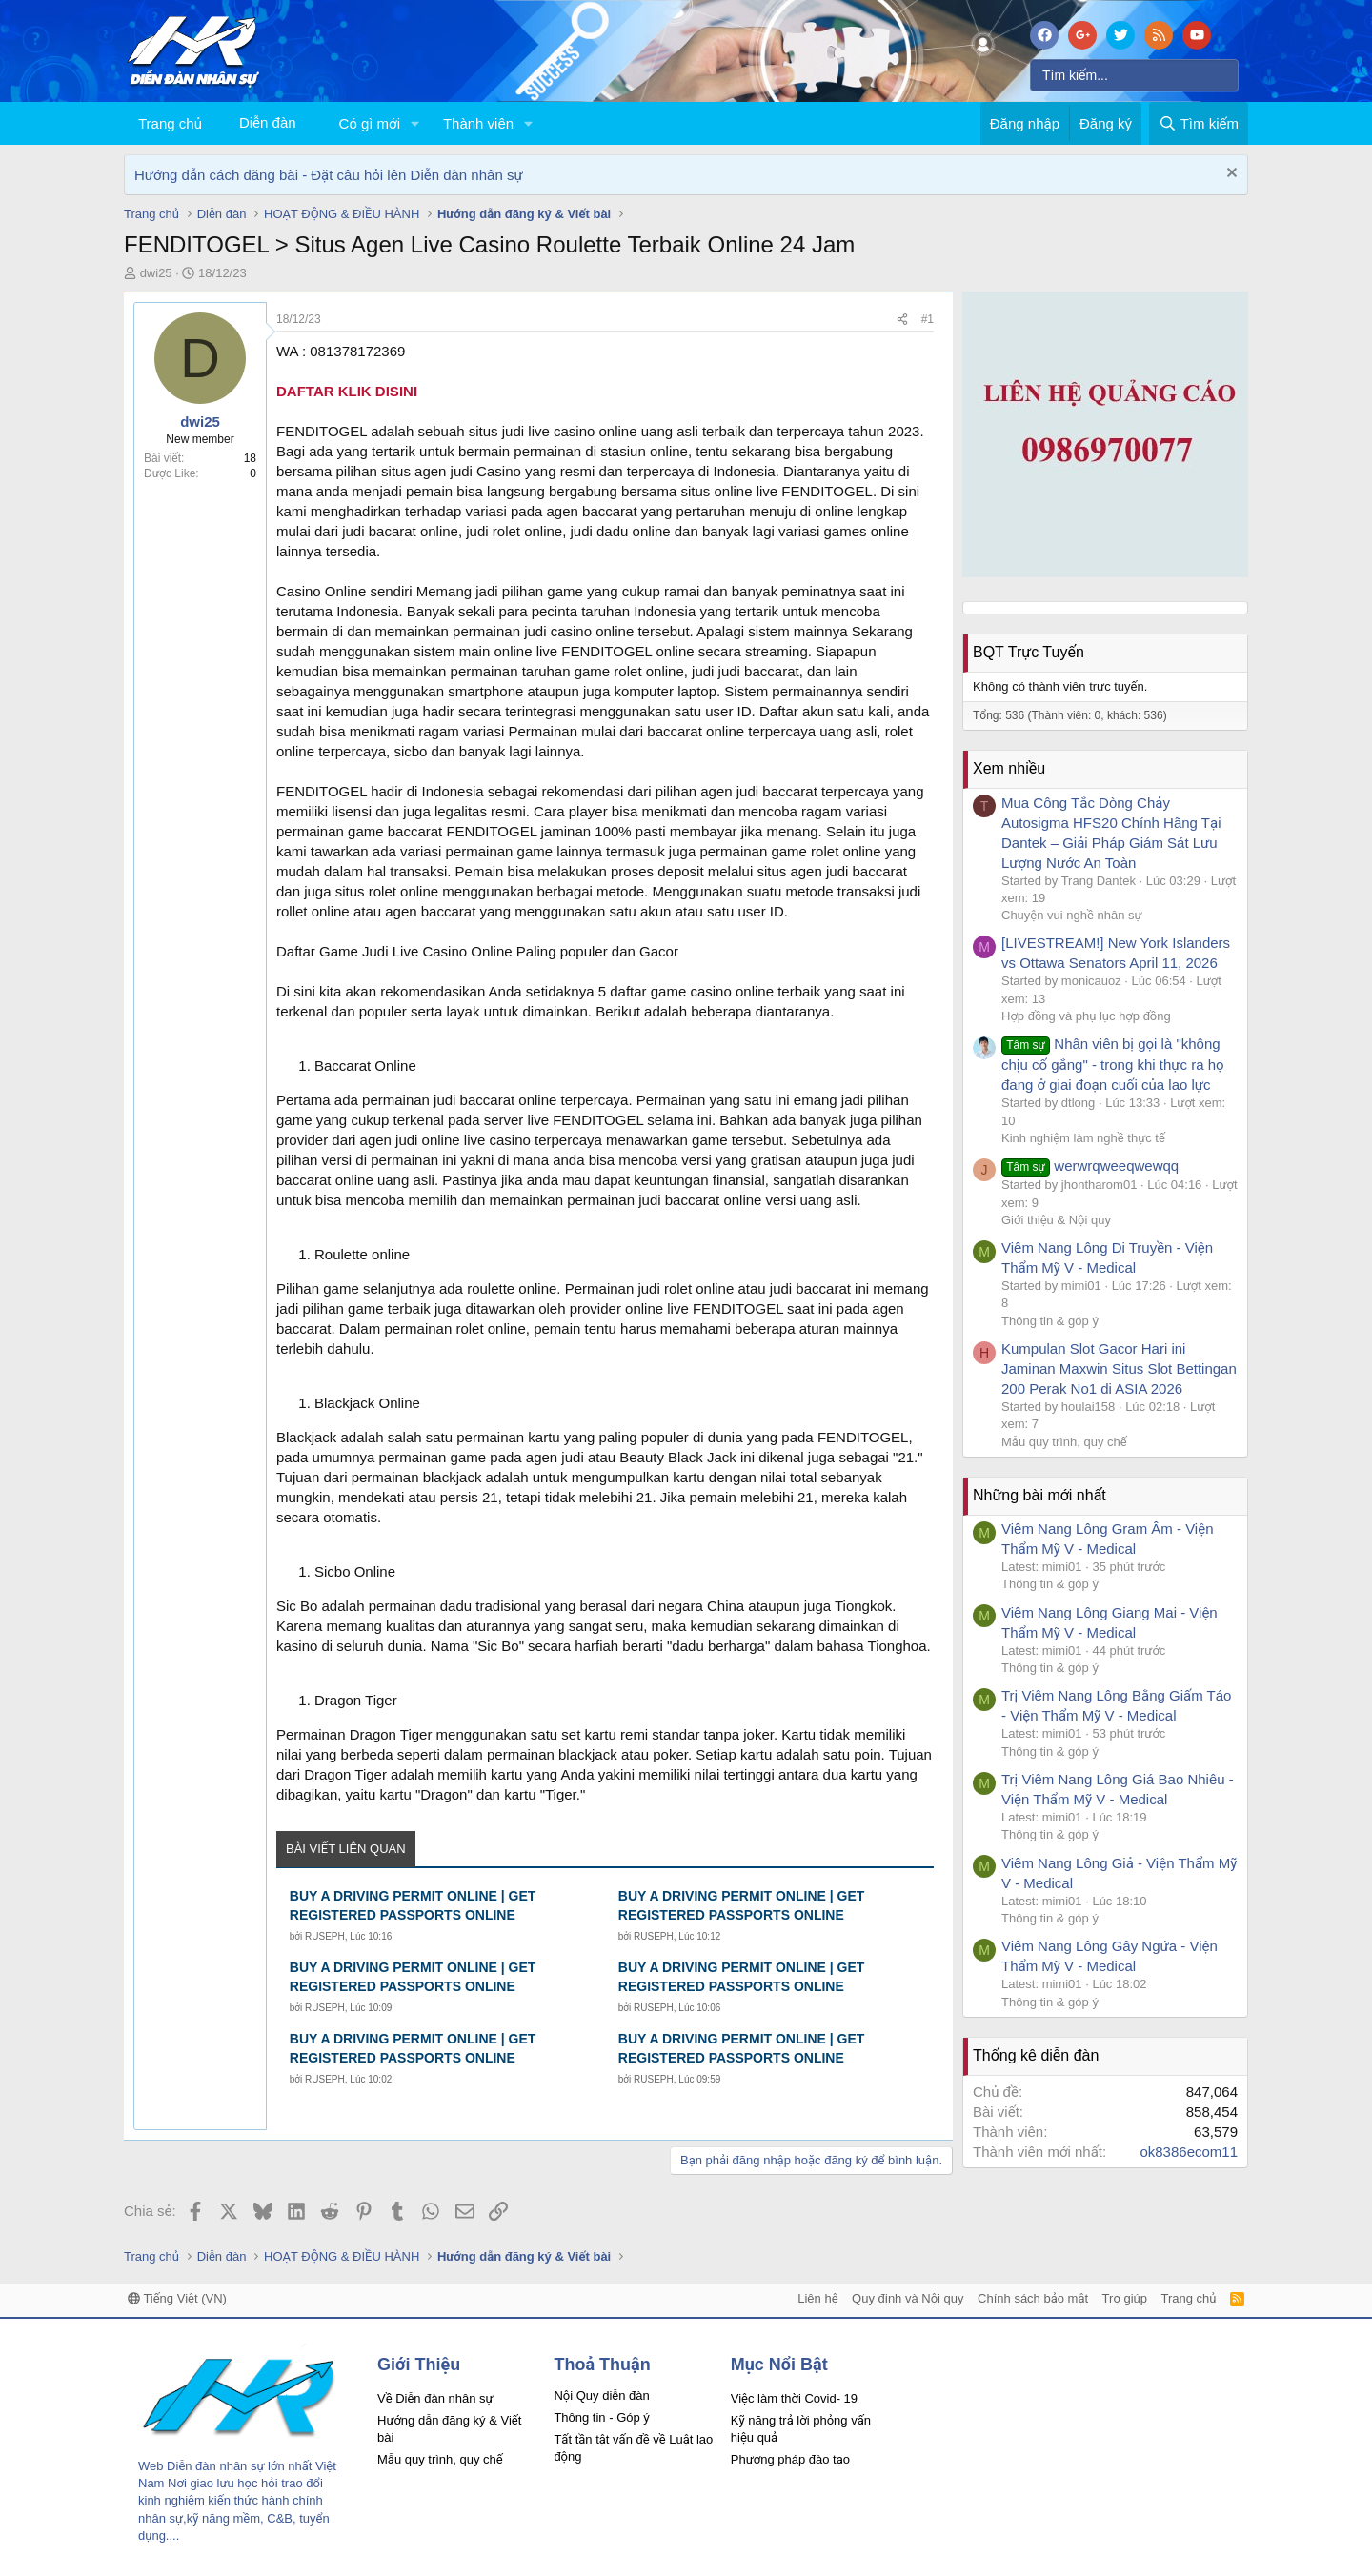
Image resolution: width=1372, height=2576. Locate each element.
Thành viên (478, 123)
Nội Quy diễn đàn (601, 2395)
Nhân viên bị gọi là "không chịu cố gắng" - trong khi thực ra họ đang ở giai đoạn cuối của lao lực (1112, 1064)
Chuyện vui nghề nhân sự (1071, 915)
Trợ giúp (1124, 2298)
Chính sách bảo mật (1033, 2298)
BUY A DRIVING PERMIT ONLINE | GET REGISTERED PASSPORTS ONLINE (413, 1905)
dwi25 (156, 273)
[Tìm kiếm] (1134, 75)
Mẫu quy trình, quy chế (1064, 1442)
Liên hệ (817, 2298)
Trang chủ (170, 123)
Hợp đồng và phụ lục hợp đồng (1086, 1016)
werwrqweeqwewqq (1090, 1165)
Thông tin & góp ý (1050, 1321)
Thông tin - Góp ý (601, 2417)
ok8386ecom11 (1189, 2151)
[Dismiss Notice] (1229, 175)
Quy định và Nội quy (908, 2298)
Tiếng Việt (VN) (177, 2298)
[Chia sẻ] (902, 320)
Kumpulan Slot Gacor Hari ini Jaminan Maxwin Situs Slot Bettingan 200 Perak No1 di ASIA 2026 (1119, 1368)
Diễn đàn (267, 122)
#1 (927, 319)
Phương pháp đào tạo (790, 2459)
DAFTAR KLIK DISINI (346, 391)
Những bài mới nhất (1039, 1495)
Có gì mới (369, 123)
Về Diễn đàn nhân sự (435, 2398)
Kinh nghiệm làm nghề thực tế (1083, 1138)
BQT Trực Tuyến (1028, 652)
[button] (415, 123)
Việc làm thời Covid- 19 (794, 2398)
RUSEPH (325, 1936)
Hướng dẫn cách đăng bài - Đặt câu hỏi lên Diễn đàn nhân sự (328, 175)
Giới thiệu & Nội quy (1056, 1220)
